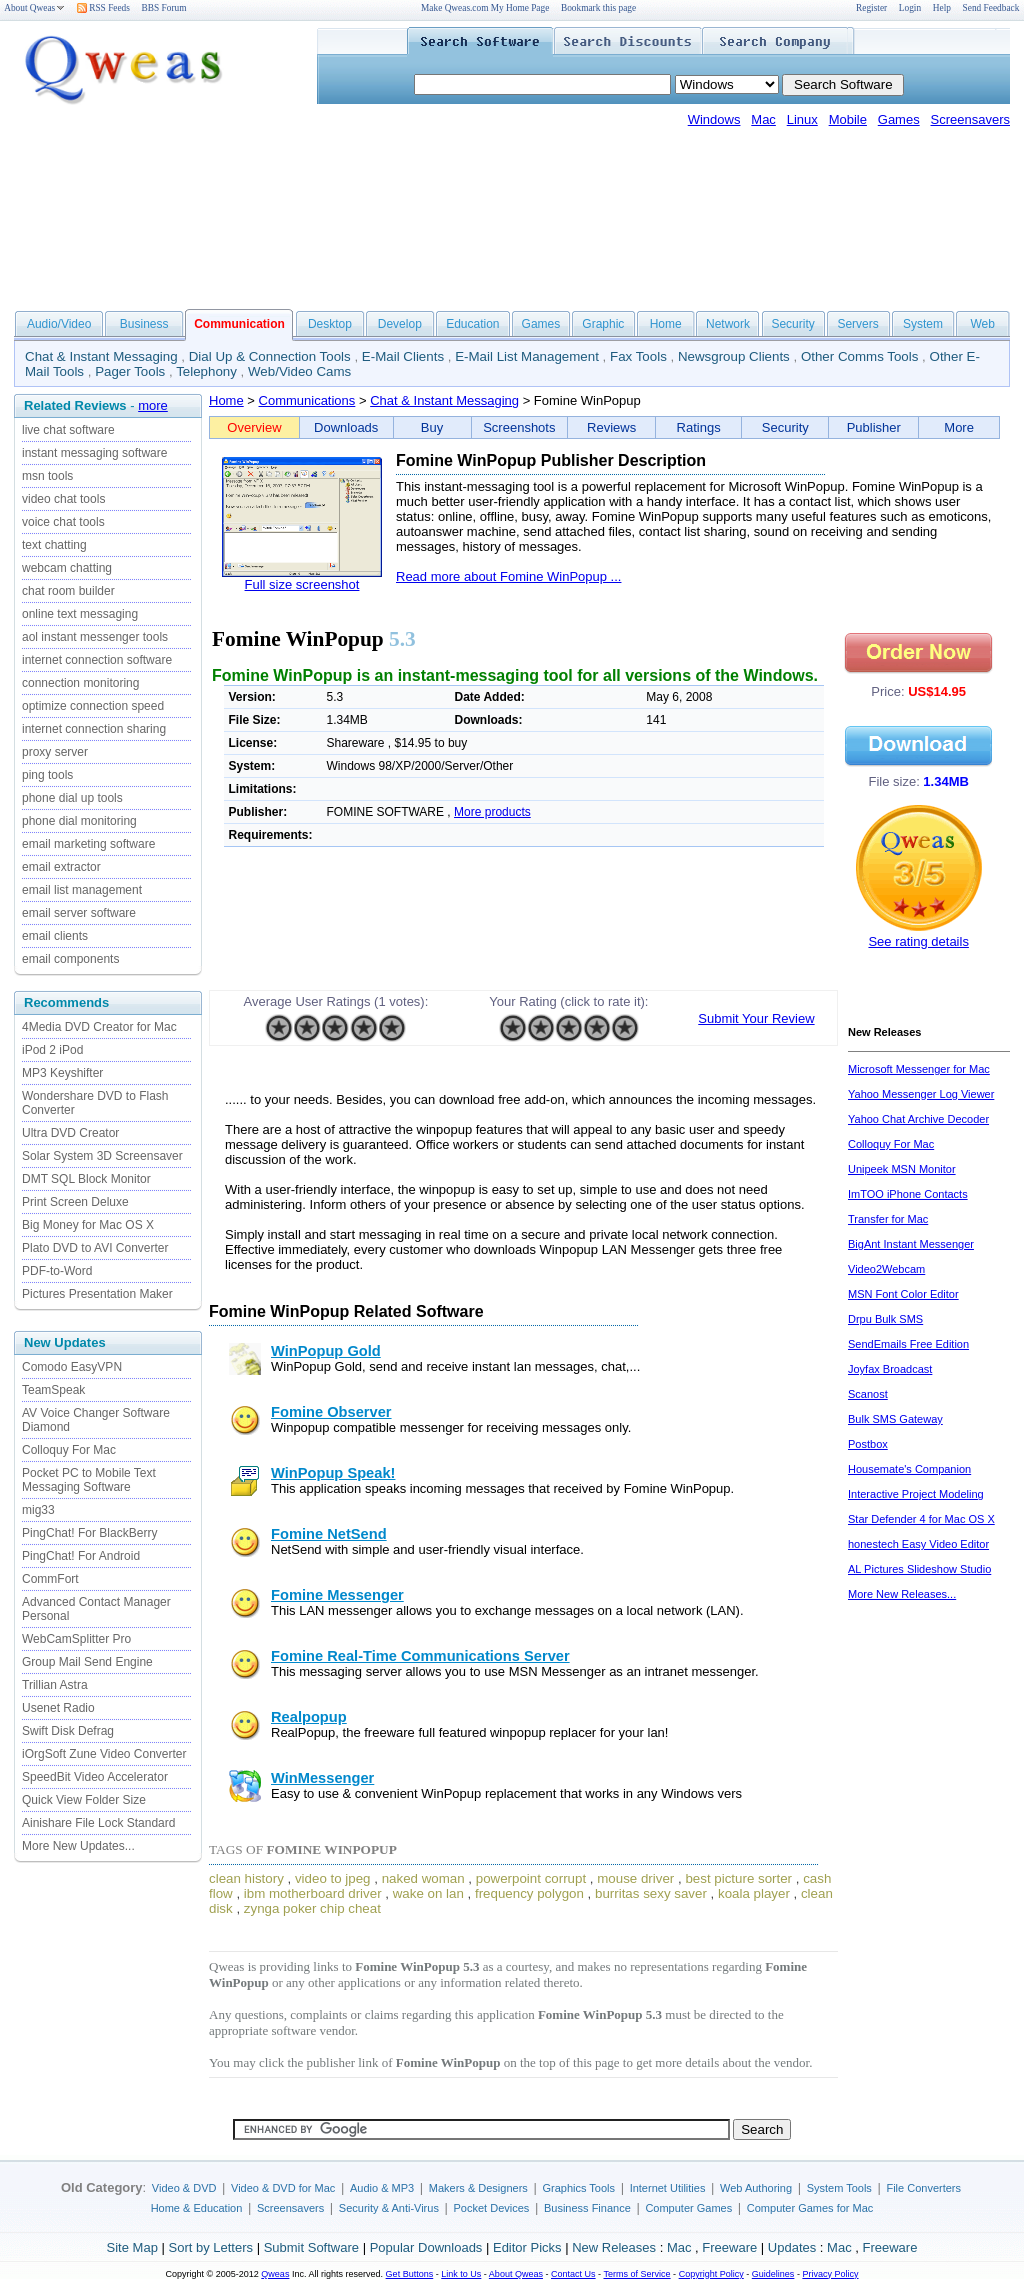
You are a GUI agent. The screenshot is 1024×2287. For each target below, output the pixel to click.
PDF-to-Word (57, 1271)
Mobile (848, 119)
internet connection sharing (94, 729)
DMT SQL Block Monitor (86, 1179)
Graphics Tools (578, 2188)
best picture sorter (738, 1878)
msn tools (47, 476)
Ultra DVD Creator (70, 1133)
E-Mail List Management (527, 356)
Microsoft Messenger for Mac (919, 1069)
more (153, 405)
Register (871, 8)
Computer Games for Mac (810, 2208)
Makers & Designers (478, 2188)
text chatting (54, 545)
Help (942, 8)
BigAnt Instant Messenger (911, 1244)
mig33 (38, 1510)
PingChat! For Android (81, 1556)
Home (666, 324)
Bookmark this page (598, 8)
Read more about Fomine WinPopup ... (508, 576)
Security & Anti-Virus (389, 2208)
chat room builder (68, 591)
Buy (432, 427)
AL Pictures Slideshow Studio (919, 1569)
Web (982, 324)
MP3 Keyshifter (62, 1073)
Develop (400, 324)
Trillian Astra (55, 1685)
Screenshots (519, 427)
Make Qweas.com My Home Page (485, 8)
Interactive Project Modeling (916, 1494)
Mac (763, 119)
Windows (714, 119)
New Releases (614, 2247)
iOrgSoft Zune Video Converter (104, 1754)
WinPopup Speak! (333, 1473)
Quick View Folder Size (84, 1800)
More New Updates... (78, 1846)
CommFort (50, 1579)
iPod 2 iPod (52, 1050)
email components (70, 959)
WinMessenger (322, 1778)
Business (144, 324)
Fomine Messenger (337, 1595)
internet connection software (97, 660)
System (923, 324)
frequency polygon (529, 1893)
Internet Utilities (668, 2188)
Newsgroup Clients (734, 356)
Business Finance (587, 2208)
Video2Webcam (886, 1269)
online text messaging (80, 614)
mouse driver (635, 1878)
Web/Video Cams (299, 371)
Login (910, 8)
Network (728, 324)
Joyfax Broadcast (890, 1369)
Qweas (275, 2274)
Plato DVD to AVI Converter (95, 1248)
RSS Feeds (103, 8)
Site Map (132, 2247)
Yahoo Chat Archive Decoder (918, 1119)
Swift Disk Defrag (68, 1731)
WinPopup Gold (326, 1351)
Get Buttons (410, 2274)
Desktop (330, 324)
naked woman (423, 1878)
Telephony (206, 371)
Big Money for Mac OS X (88, 1225)
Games (899, 119)
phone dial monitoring (79, 821)
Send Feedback (991, 8)
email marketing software (88, 844)
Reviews (611, 427)
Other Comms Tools (860, 356)
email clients (55, 936)
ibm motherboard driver (313, 1893)
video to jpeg (333, 1878)
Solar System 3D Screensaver (102, 1156)
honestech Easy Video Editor (918, 1544)
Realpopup (309, 1717)
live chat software (68, 430)
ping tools (47, 775)
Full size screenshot (302, 584)
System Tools (839, 2188)
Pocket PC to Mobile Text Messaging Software (89, 1480)
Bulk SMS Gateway (895, 1419)
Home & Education (197, 2208)
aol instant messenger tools (95, 637)
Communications (307, 400)
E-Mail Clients (403, 356)
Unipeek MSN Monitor (902, 1169)
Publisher (874, 427)
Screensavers (970, 119)
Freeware (729, 2247)
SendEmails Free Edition (908, 1344)
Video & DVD (184, 2188)
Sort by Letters (210, 2247)
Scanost (868, 1394)
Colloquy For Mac (69, 1450)
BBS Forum (164, 8)
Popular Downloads (426, 2247)
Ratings (699, 427)
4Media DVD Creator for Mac (99, 1027)
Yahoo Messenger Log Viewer (921, 1094)
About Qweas (34, 8)
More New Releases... (902, 1594)
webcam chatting (67, 568)
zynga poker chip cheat (312, 1908)
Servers (857, 324)
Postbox (868, 1444)
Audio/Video (59, 324)
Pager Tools (130, 371)
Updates (792, 2247)
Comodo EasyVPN (72, 1367)
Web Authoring (756, 2188)
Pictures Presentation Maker (97, 1294)
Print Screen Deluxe (75, 1202)
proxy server (55, 752)
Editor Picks (527, 2247)
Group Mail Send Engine (87, 1662)
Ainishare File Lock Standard (98, 1823)
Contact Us (573, 2274)
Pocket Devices (492, 2208)
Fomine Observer (331, 1412)
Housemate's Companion (909, 1469)
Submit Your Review (756, 1018)
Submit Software (311, 2247)
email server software (79, 913)
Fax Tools (638, 356)
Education (472, 324)
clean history (246, 1878)
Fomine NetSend (329, 1534)
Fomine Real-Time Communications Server (420, 1656)
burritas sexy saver (651, 1893)
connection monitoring (80, 683)
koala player (754, 1893)
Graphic (603, 324)
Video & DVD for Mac (283, 2188)
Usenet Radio (58, 1708)
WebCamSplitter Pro (76, 1639)
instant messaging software (94, 453)
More (959, 427)
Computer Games (688, 2208)
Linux (802, 119)
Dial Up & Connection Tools (270, 356)
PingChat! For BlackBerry (89, 1533)
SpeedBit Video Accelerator (95, 1777)
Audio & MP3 (382, 2188)
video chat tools (63, 499)
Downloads (346, 427)
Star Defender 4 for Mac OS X (921, 1519)
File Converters (923, 2188)
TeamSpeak (53, 1390)
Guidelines (773, 2274)
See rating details (918, 941)
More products (492, 812)
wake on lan (428, 1893)
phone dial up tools (72, 798)
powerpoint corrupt (531, 1878)
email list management (82, 890)
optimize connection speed (93, 706)
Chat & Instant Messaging (101, 356)
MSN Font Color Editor (903, 1294)
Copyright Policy (711, 2274)
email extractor (61, 867)
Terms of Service (636, 2274)
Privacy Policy (830, 2274)
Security (792, 324)
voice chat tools (63, 522)
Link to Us (461, 2274)
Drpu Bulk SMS (885, 1319)
